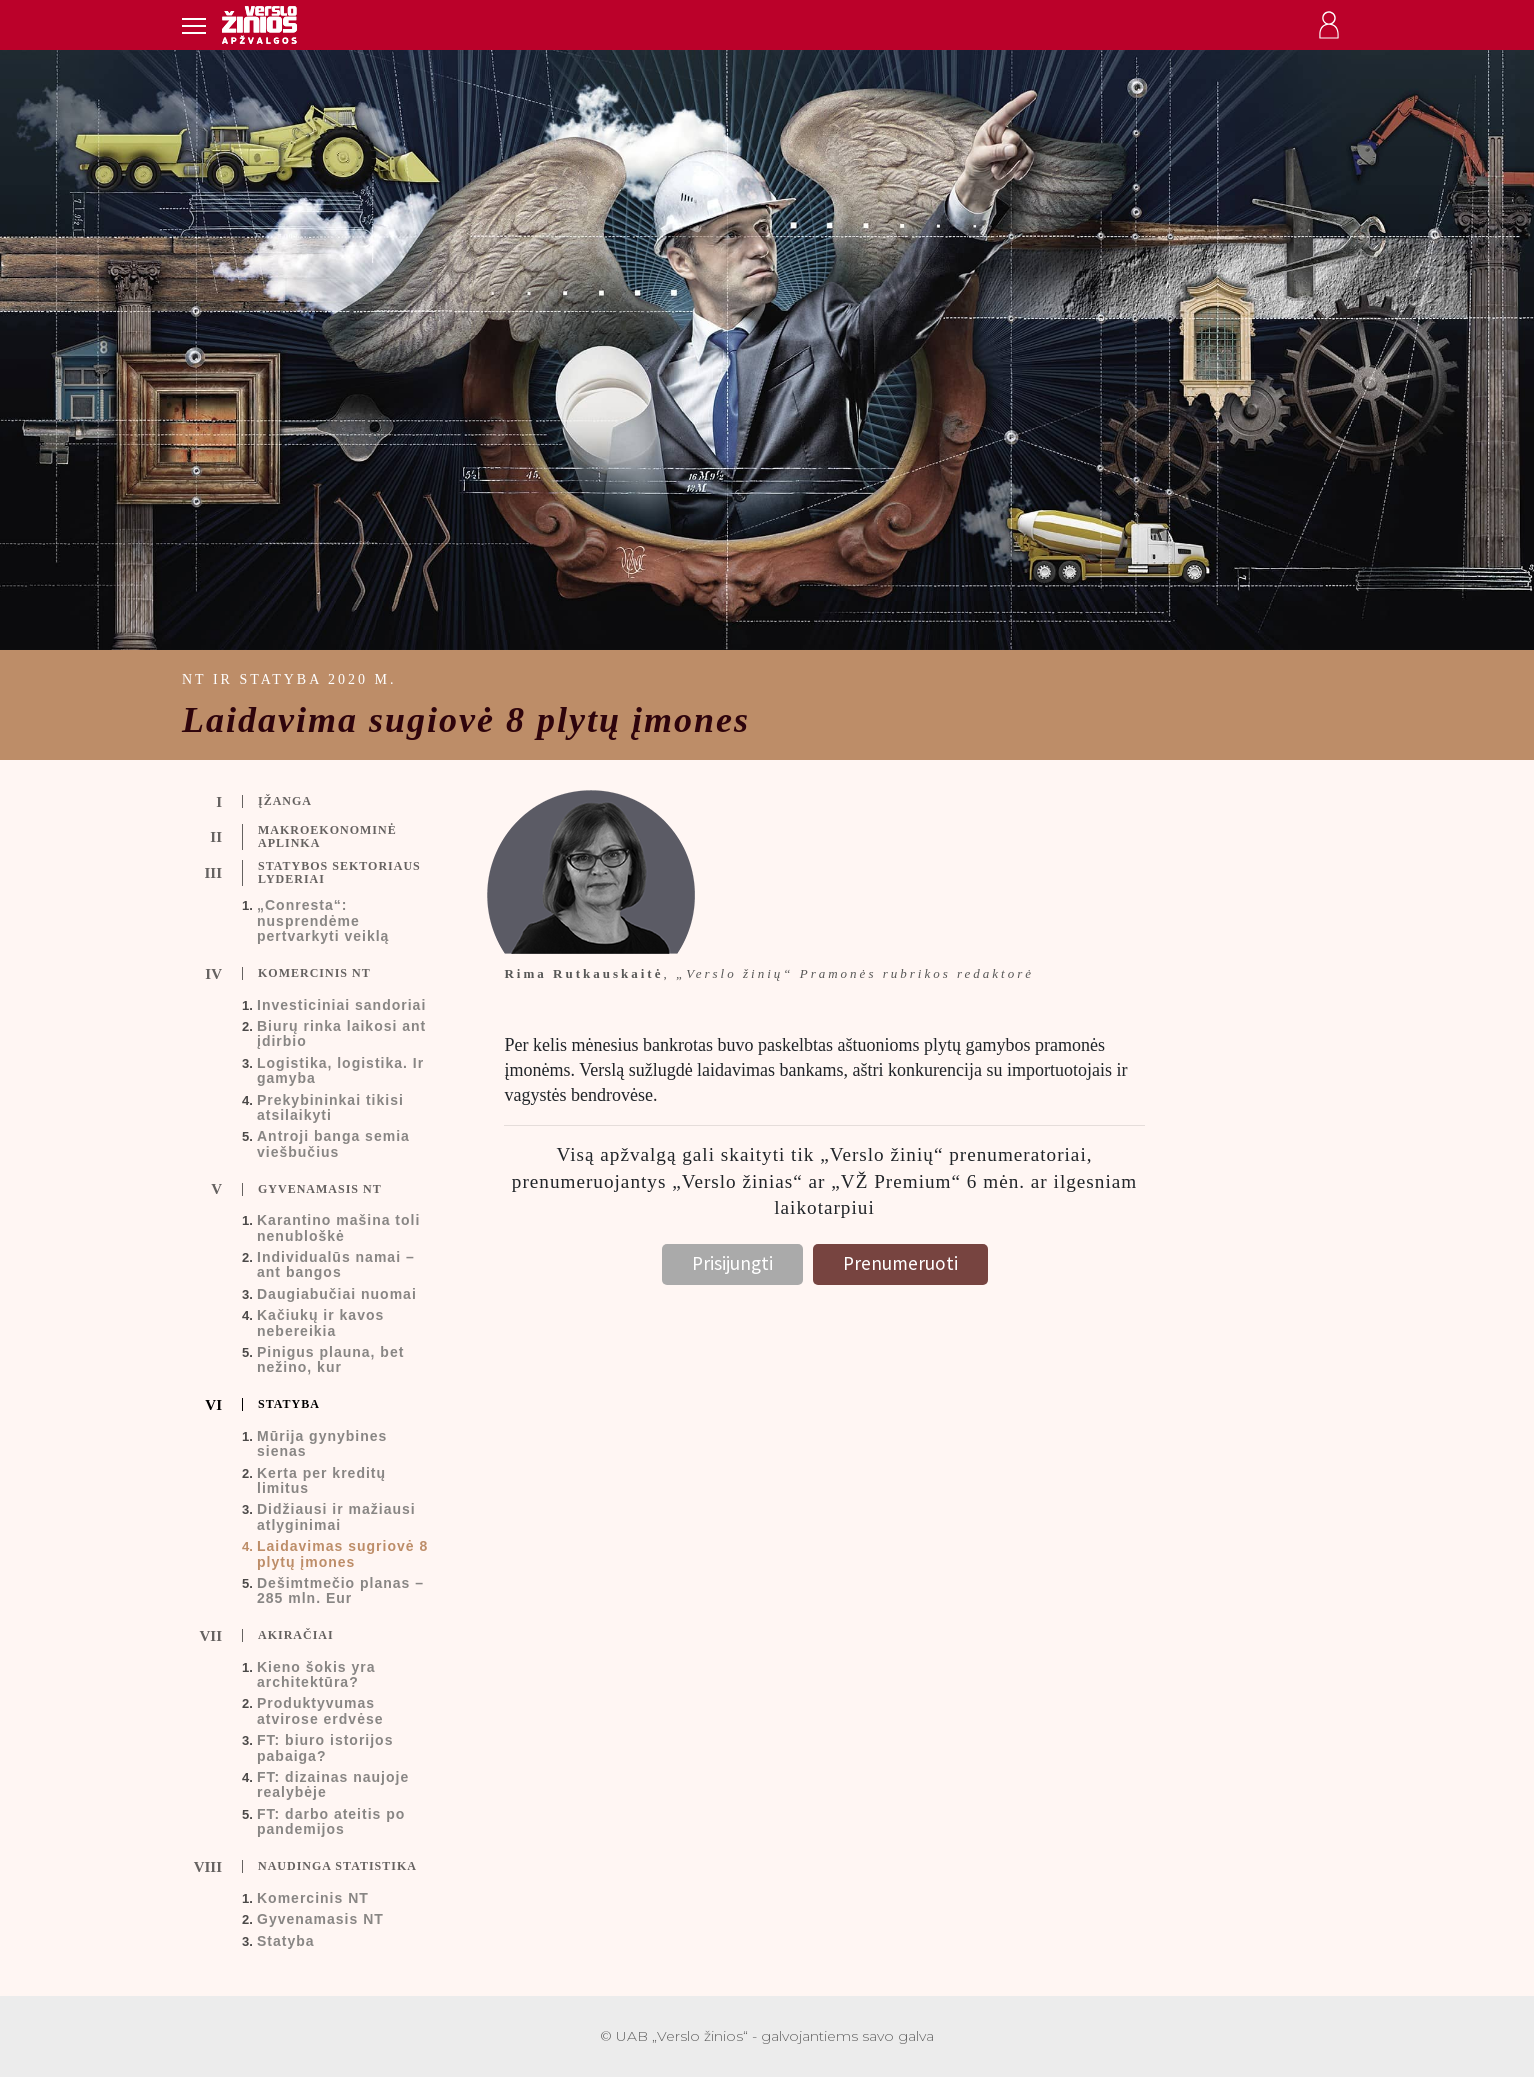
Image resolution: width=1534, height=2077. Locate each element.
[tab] (328, 802)
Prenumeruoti (900, 1263)
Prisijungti (732, 1263)
